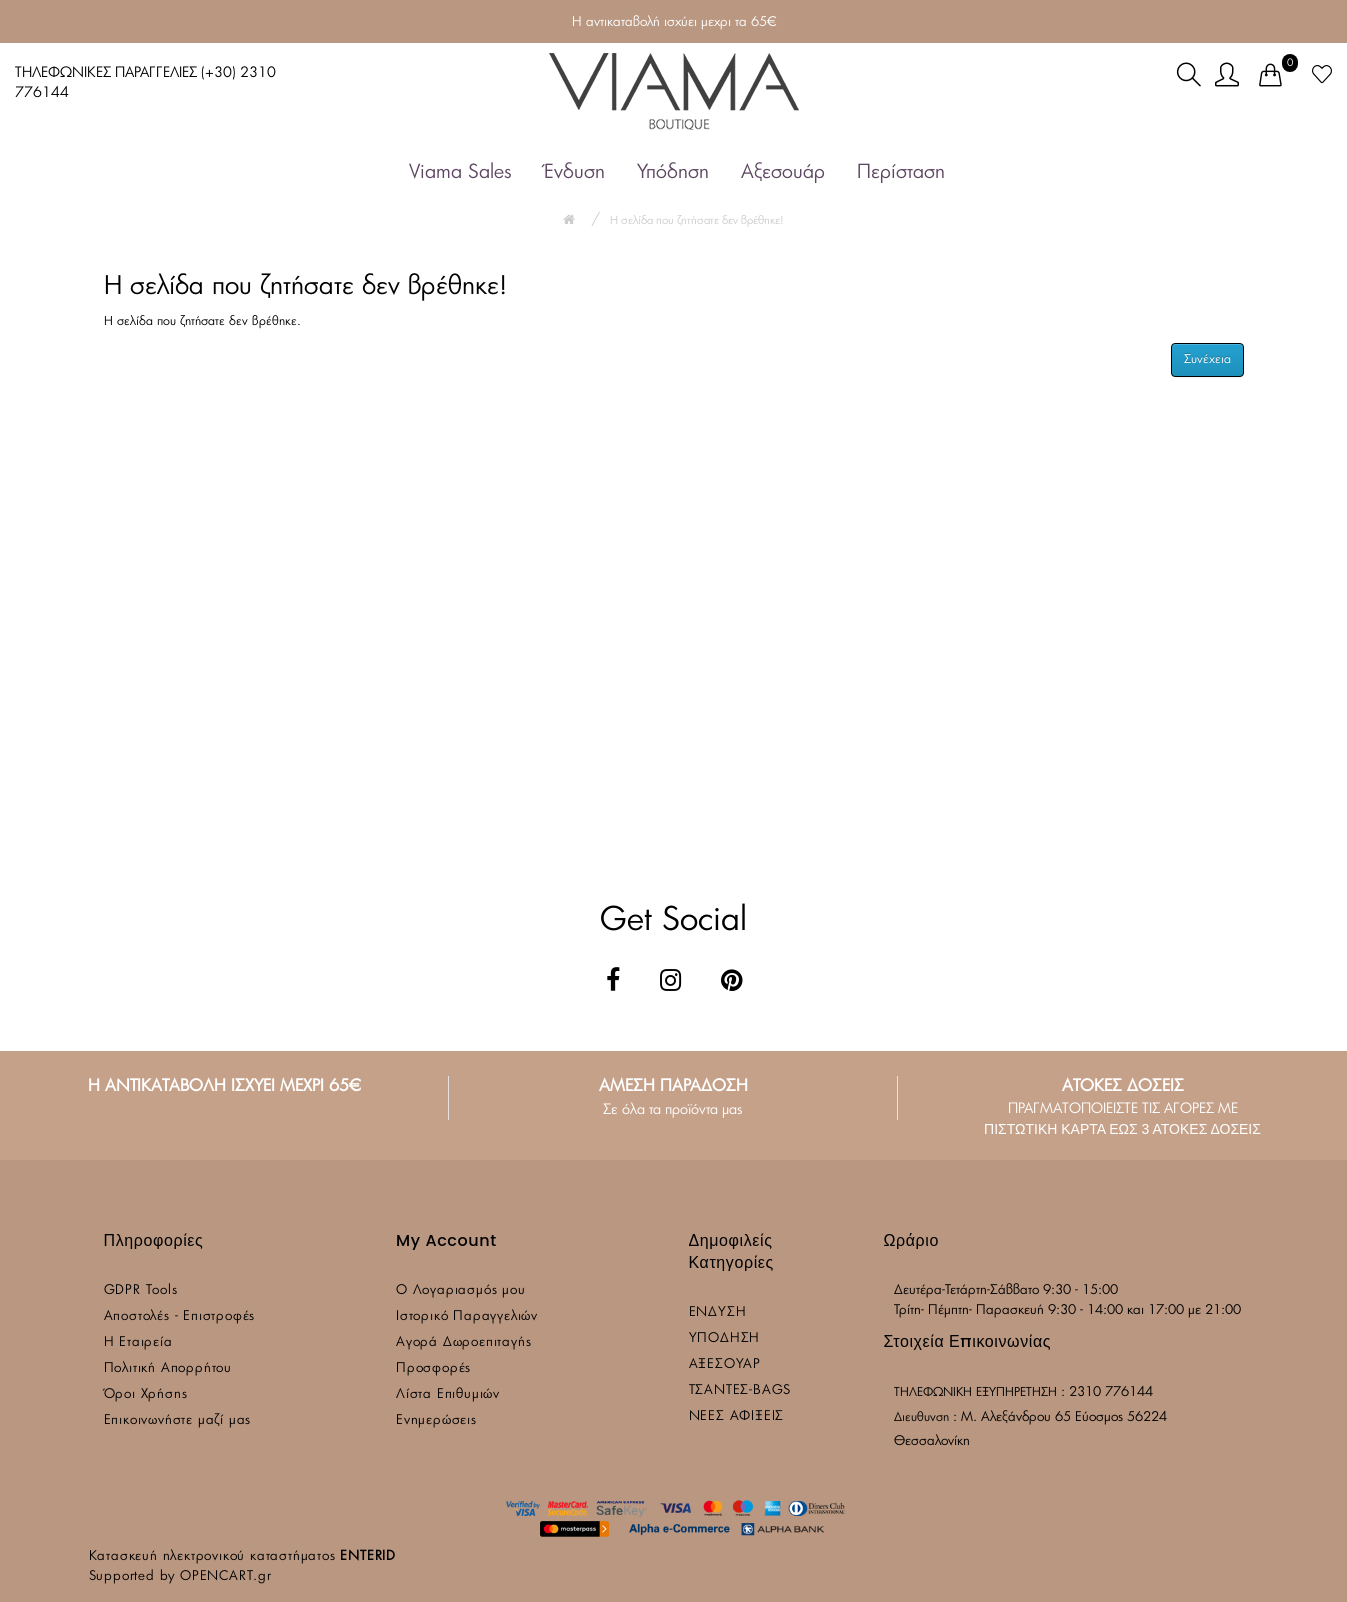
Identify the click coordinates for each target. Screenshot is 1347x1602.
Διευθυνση (921, 1417)
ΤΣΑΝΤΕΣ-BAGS (740, 1390)
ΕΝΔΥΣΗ (718, 1312)
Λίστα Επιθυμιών (448, 1394)
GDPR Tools (141, 1290)
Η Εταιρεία (138, 1342)
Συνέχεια (1207, 359)
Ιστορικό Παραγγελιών (467, 1316)
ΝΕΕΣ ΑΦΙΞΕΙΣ (737, 1416)
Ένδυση (574, 172)
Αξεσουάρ (783, 172)
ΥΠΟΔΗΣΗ (725, 1338)
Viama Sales (460, 172)
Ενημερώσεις (436, 1420)
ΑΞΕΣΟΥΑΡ (725, 1364)
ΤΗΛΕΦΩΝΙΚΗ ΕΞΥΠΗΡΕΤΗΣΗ (975, 1392)
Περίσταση (901, 172)
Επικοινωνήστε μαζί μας (178, 1420)
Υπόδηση (673, 172)
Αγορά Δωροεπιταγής (463, 1342)
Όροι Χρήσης (146, 1394)
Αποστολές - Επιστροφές (180, 1316)
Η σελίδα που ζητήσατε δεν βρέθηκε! (697, 220)
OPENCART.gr (226, 1576)
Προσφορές (433, 1368)
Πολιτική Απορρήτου (168, 1368)
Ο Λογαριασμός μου (461, 1290)
